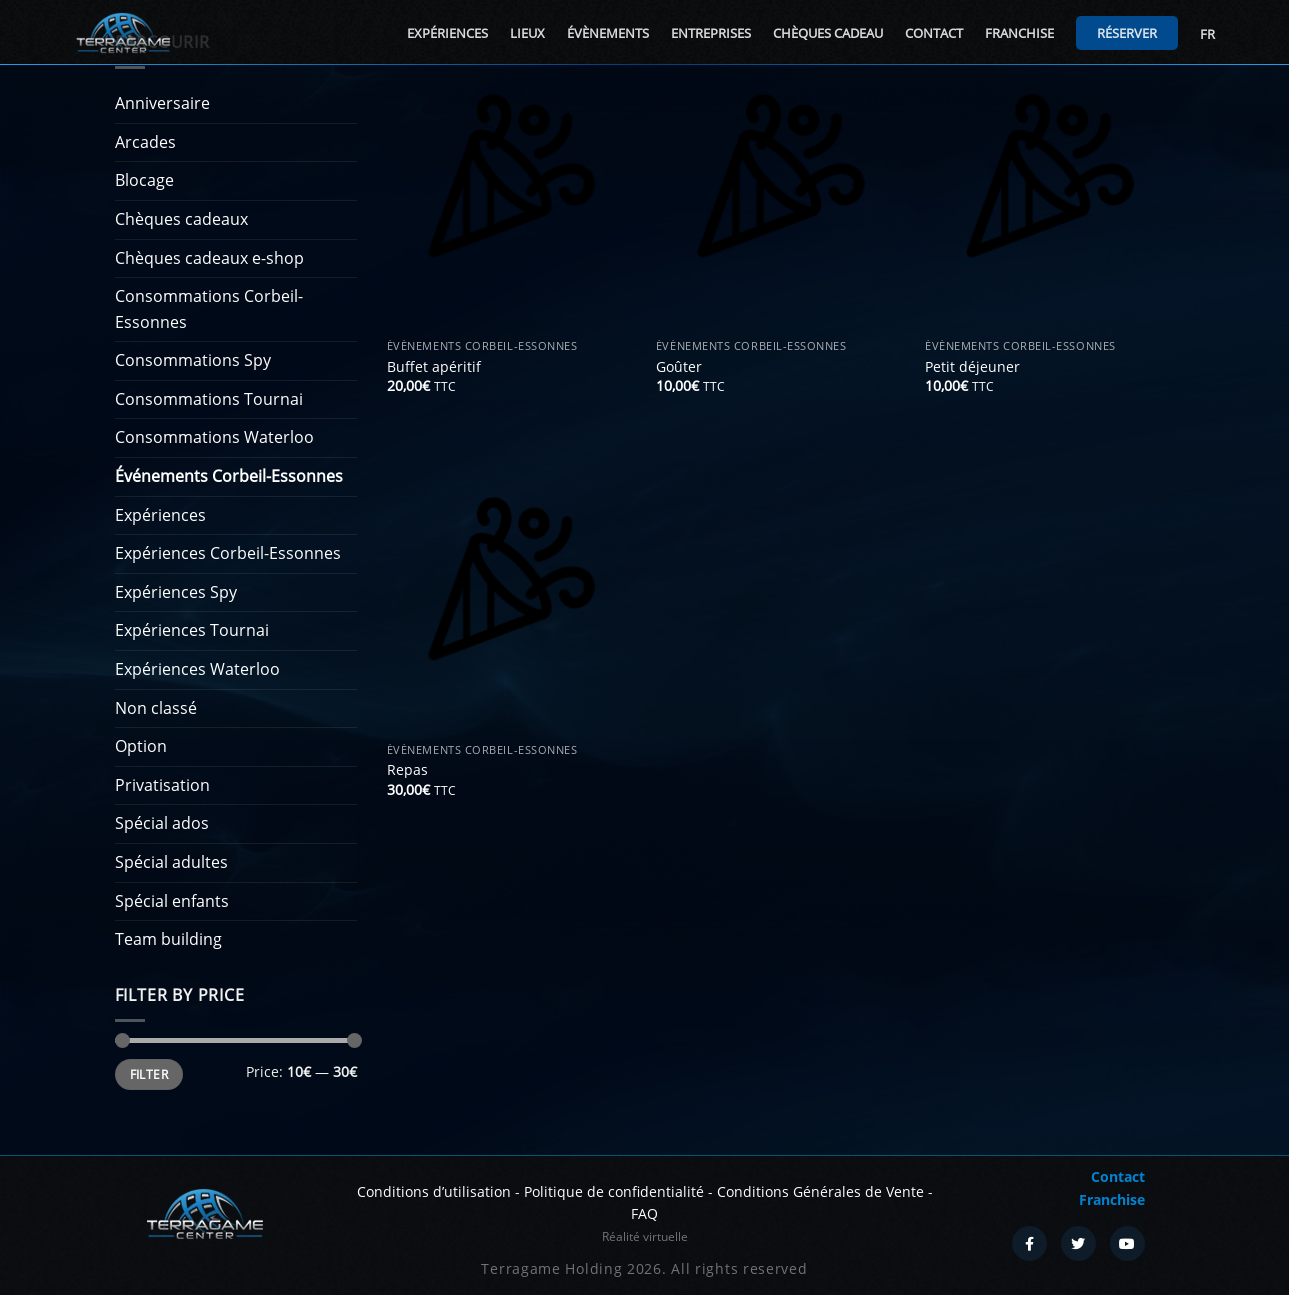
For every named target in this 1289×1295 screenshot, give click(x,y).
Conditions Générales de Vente (820, 1191)
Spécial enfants (172, 901)
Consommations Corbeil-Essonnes (209, 309)
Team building (168, 939)
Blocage (144, 180)
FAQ (644, 1213)
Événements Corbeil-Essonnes (229, 476)
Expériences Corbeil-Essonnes (228, 553)
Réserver (1127, 33)
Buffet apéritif (434, 367)
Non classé (156, 708)
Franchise (1019, 33)
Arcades (145, 142)
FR (1207, 34)
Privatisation (162, 785)
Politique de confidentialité (614, 1191)
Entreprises (711, 33)
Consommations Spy (193, 360)
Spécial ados (162, 823)
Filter (149, 1074)
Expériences (447, 33)
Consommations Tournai (209, 399)
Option (141, 746)
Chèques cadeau (828, 33)
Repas (407, 770)
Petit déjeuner (972, 367)
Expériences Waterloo (197, 669)
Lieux (527, 33)
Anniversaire (162, 103)
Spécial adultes (171, 862)
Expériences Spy (176, 592)
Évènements (608, 33)
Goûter (679, 367)
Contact (934, 33)
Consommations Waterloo (214, 437)
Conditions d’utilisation (434, 1191)
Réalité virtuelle (645, 1236)
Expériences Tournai (192, 630)
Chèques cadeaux (181, 219)
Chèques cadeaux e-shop (209, 258)
